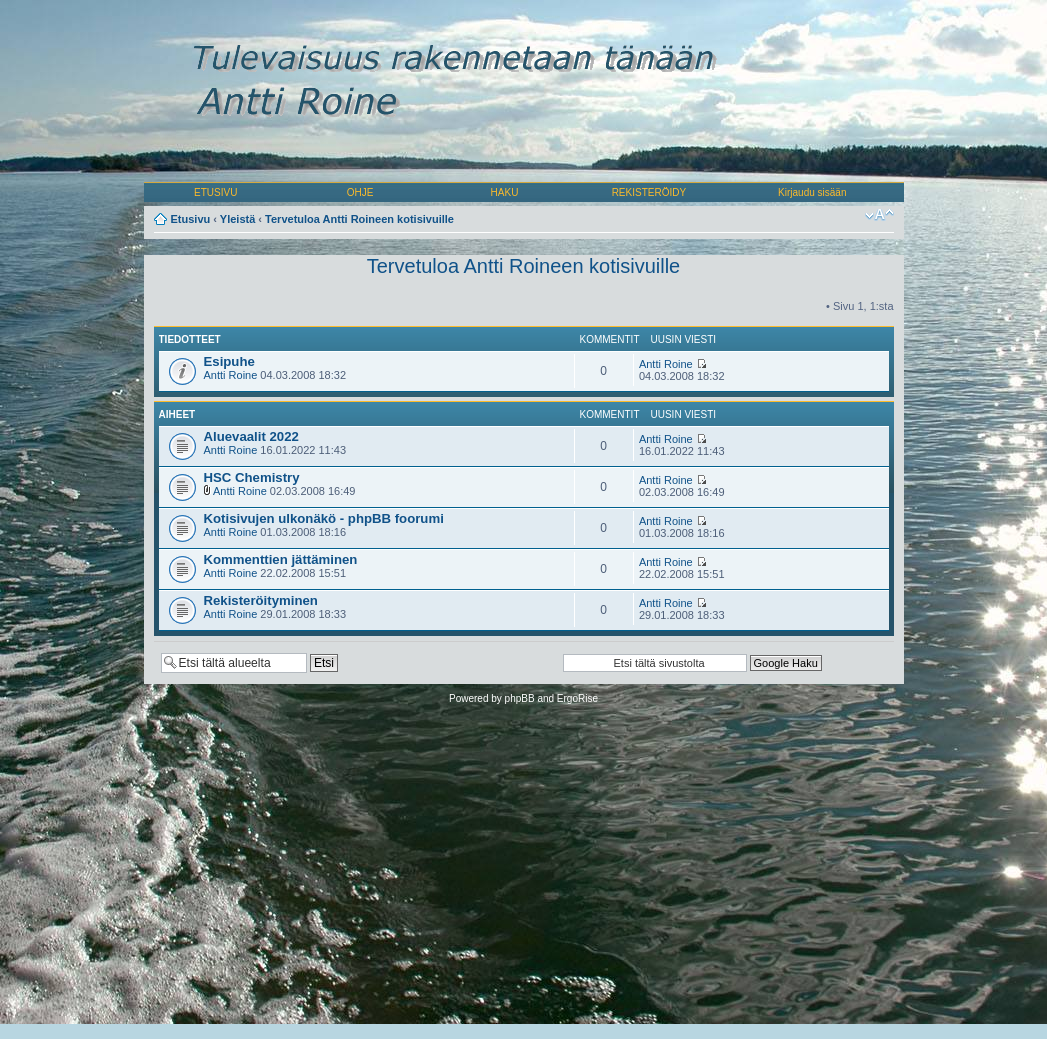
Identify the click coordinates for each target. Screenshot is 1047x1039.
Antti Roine (231, 375)
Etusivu (191, 219)
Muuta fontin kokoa (879, 215)
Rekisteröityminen (261, 600)
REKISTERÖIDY (649, 192)
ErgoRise (577, 698)
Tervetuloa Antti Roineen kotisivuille (359, 219)
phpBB (520, 698)
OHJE (360, 192)
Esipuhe (229, 361)
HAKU (505, 192)
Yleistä (237, 219)
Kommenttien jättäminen (281, 559)
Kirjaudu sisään (812, 192)
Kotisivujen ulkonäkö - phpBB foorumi (324, 518)
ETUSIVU (215, 192)
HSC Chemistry (252, 477)
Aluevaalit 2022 (251, 436)
